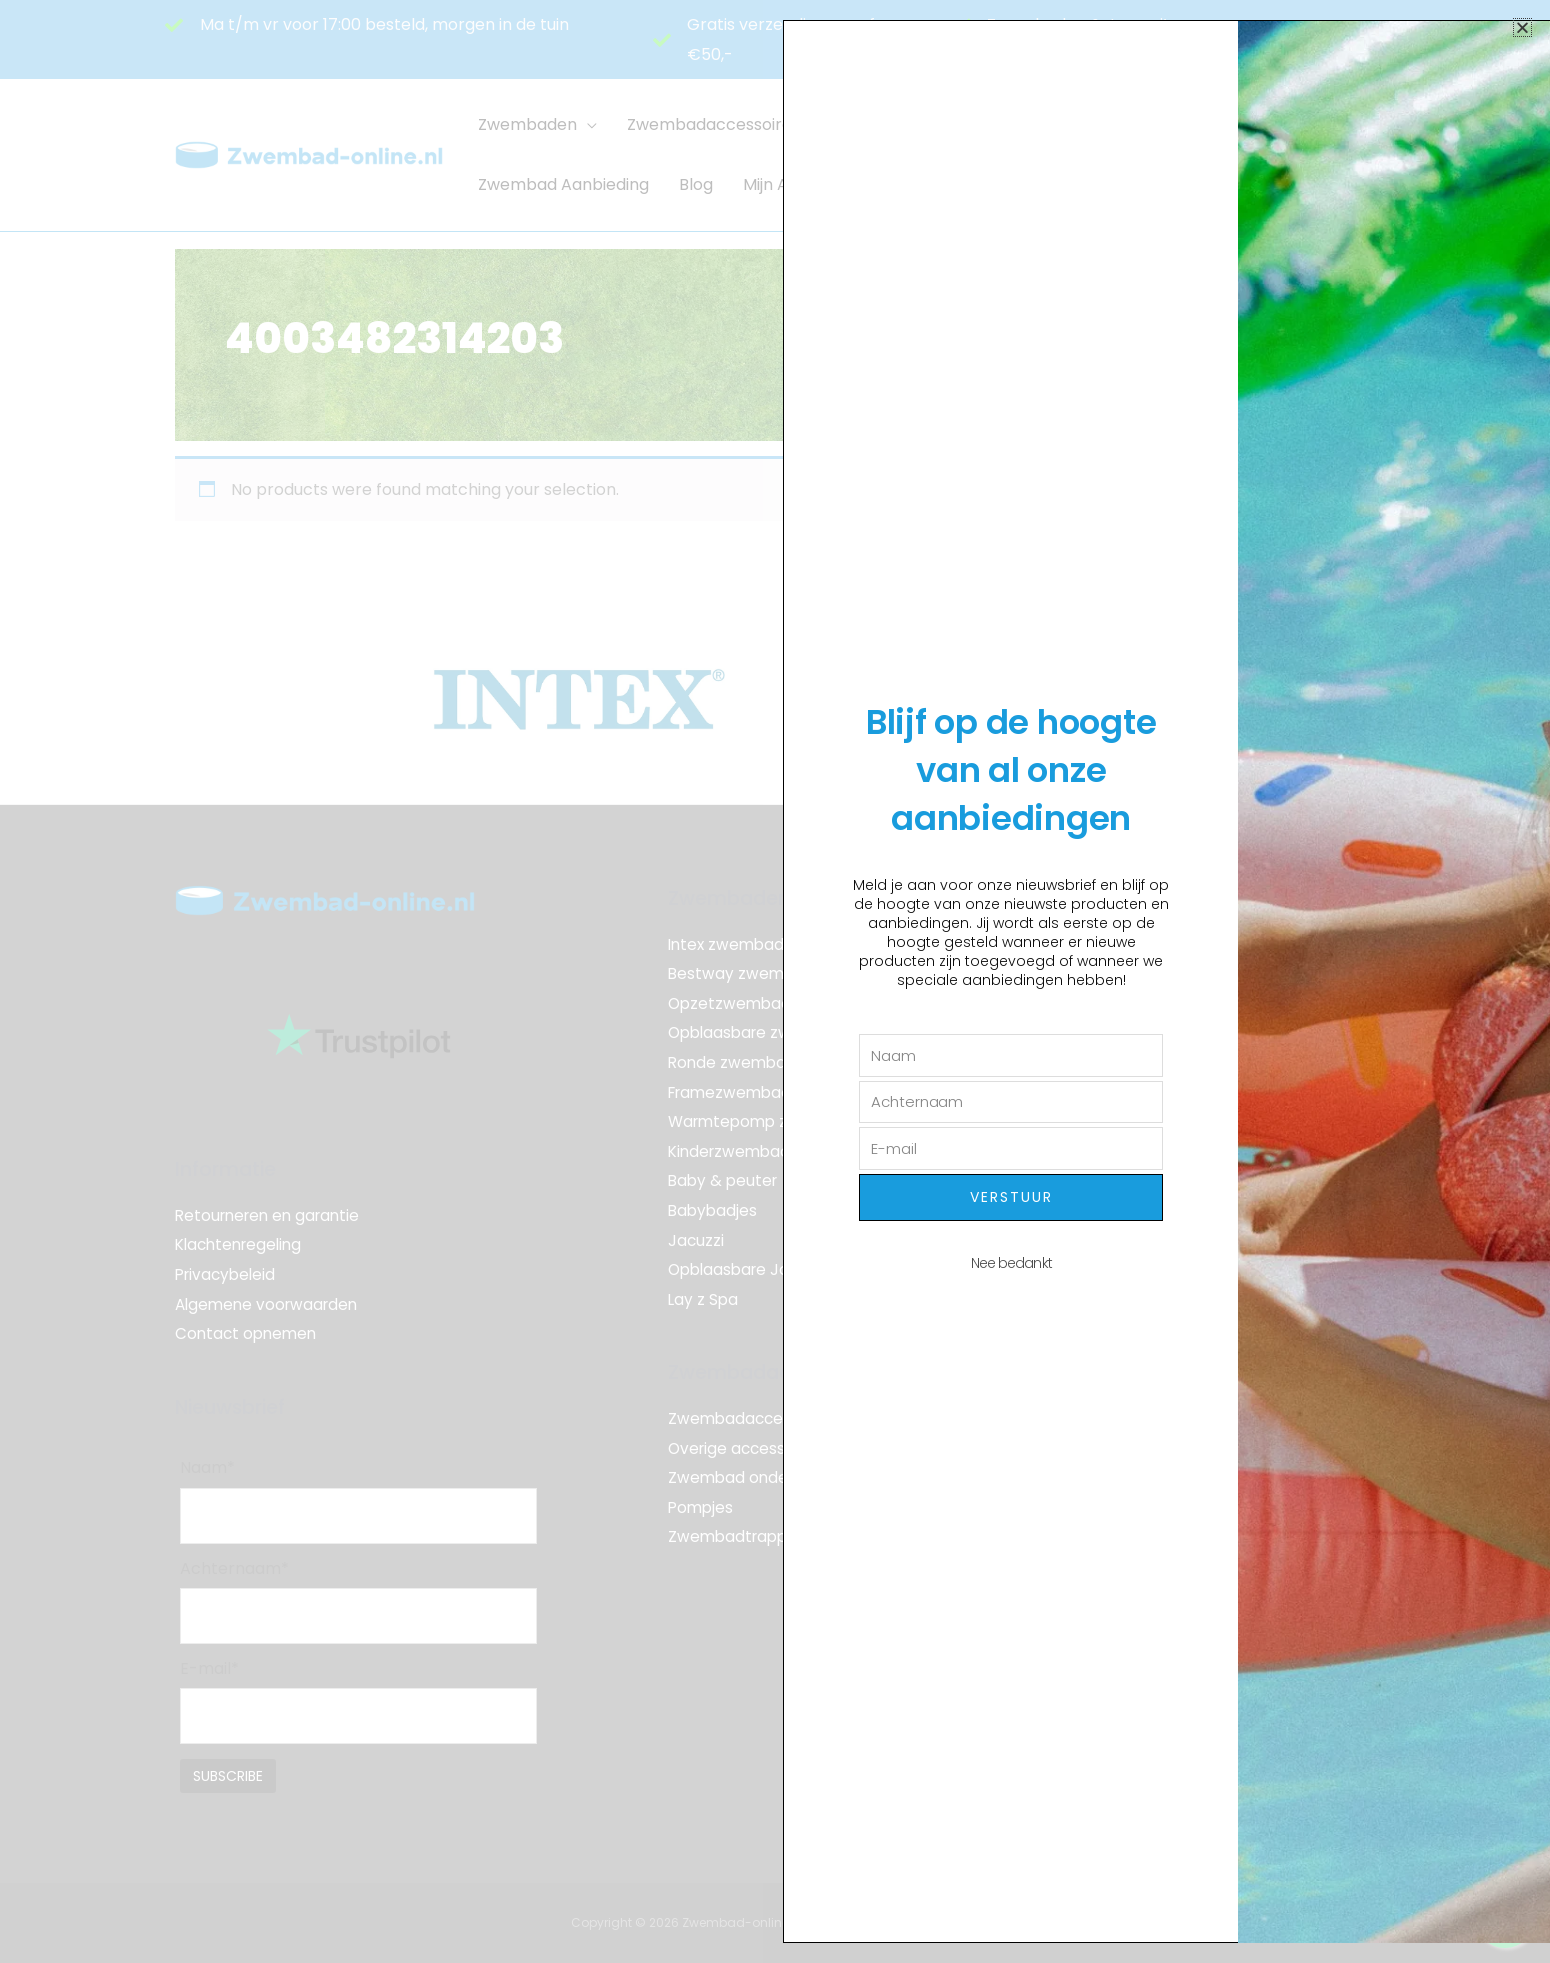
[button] (1522, 27)
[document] (775, 981)
